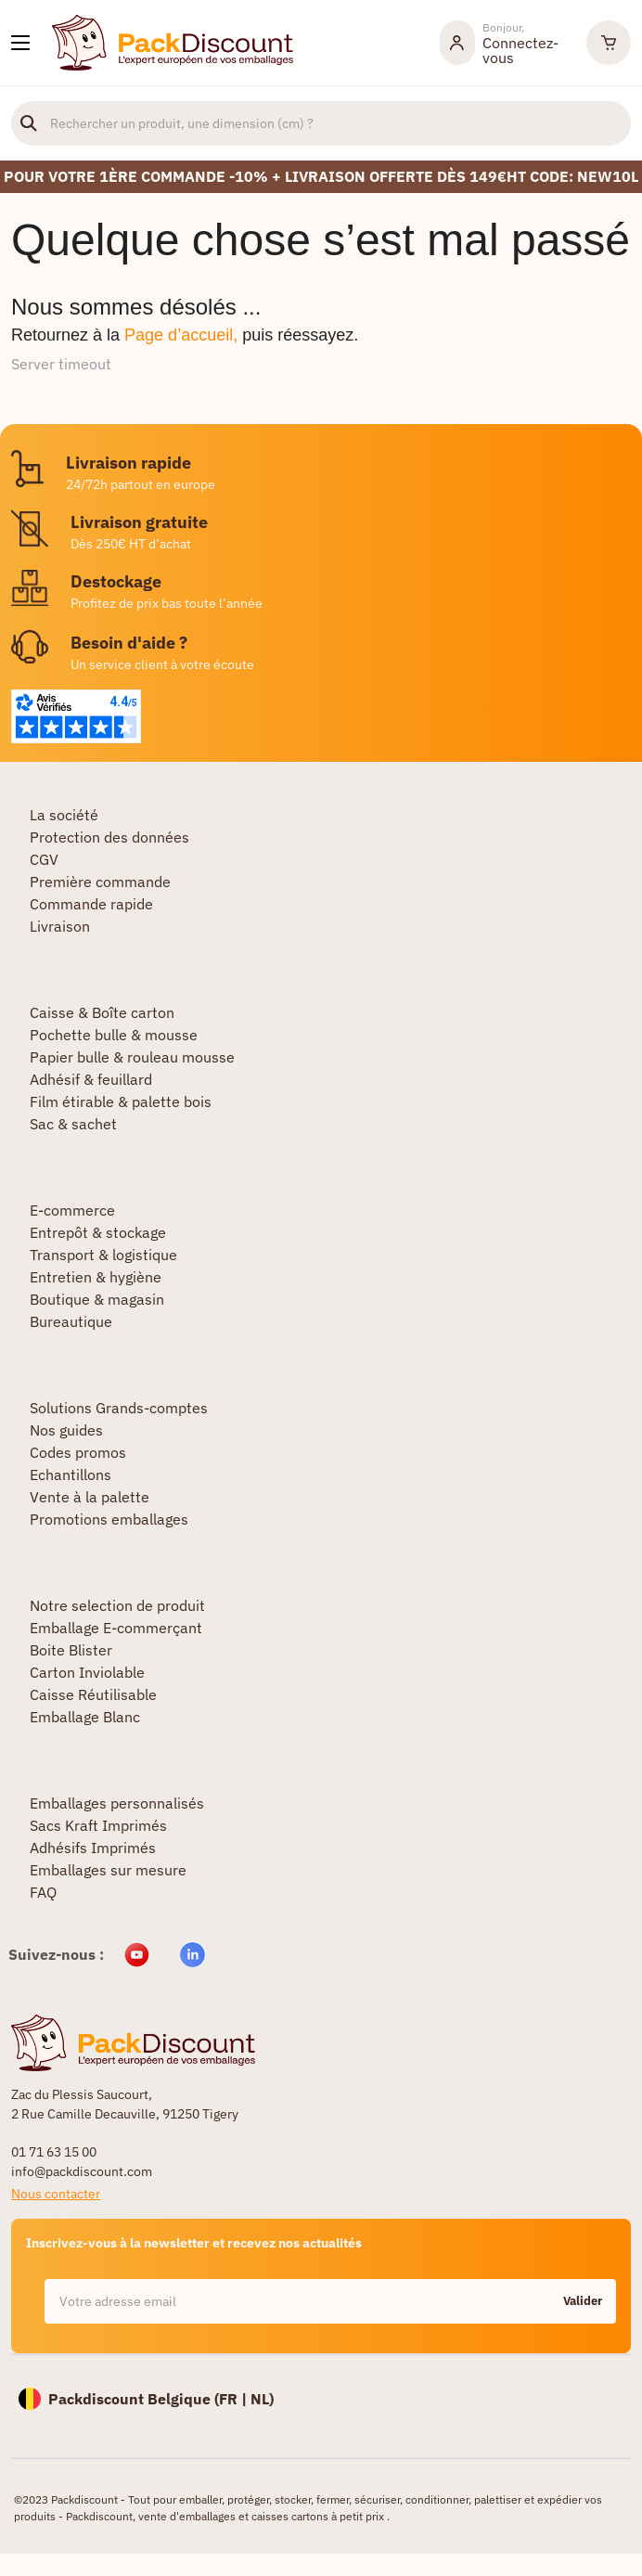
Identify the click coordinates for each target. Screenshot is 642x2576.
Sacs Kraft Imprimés (98, 1825)
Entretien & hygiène (95, 1277)
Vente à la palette (89, 1497)
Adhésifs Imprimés (93, 1847)
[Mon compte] (504, 42)
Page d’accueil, (181, 335)
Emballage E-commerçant (116, 1627)
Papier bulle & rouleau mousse (132, 1057)
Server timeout (61, 363)
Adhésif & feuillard (91, 1079)
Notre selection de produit (117, 1605)
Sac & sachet (73, 1123)
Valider (582, 2301)
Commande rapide (91, 904)
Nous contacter (55, 2193)
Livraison (60, 926)
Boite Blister (71, 1650)
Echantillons (70, 1474)
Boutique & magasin (97, 1299)
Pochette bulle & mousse (114, 1034)
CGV (44, 859)
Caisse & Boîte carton (102, 1012)
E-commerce (72, 1210)
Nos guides (66, 1430)
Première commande (100, 881)
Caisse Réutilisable (93, 1694)
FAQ (43, 1892)
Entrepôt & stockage (98, 1232)
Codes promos (78, 1452)
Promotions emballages (109, 1519)
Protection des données (109, 837)
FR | (234, 2398)
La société (64, 814)
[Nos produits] (20, 42)
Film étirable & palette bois (121, 1101)
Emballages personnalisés (117, 1803)
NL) (262, 2398)
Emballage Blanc (85, 1716)
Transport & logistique (103, 1254)
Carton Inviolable (87, 1672)
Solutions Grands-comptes (119, 1407)
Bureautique (71, 1321)
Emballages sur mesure (108, 1870)
